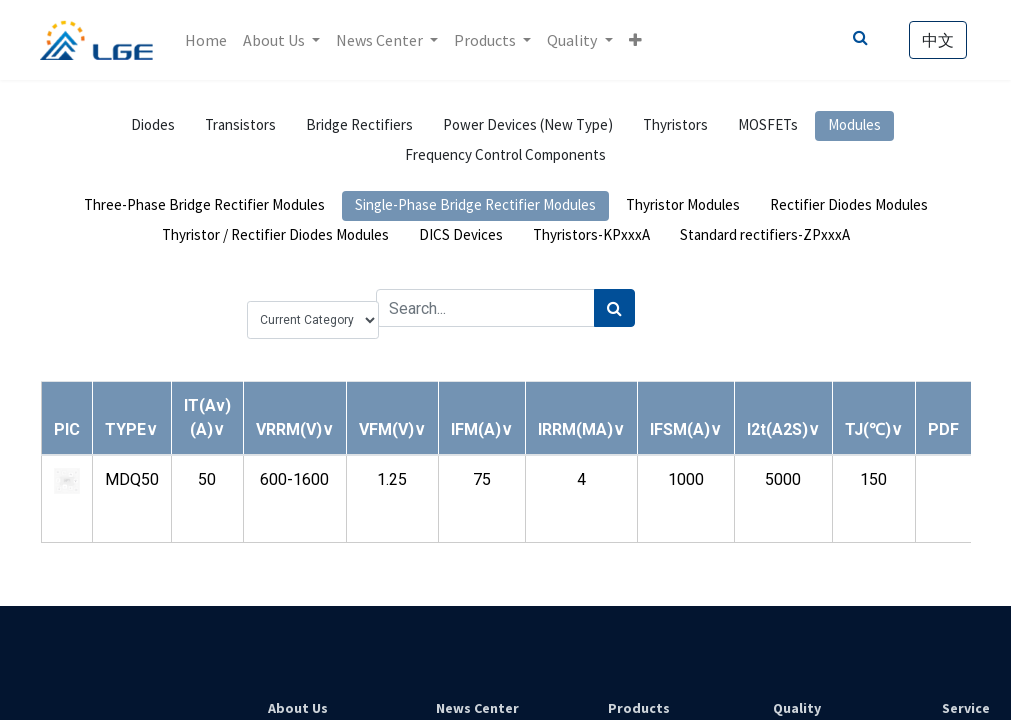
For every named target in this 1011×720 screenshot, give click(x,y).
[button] (635, 40)
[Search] (614, 308)
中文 (938, 40)
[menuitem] (206, 40)
